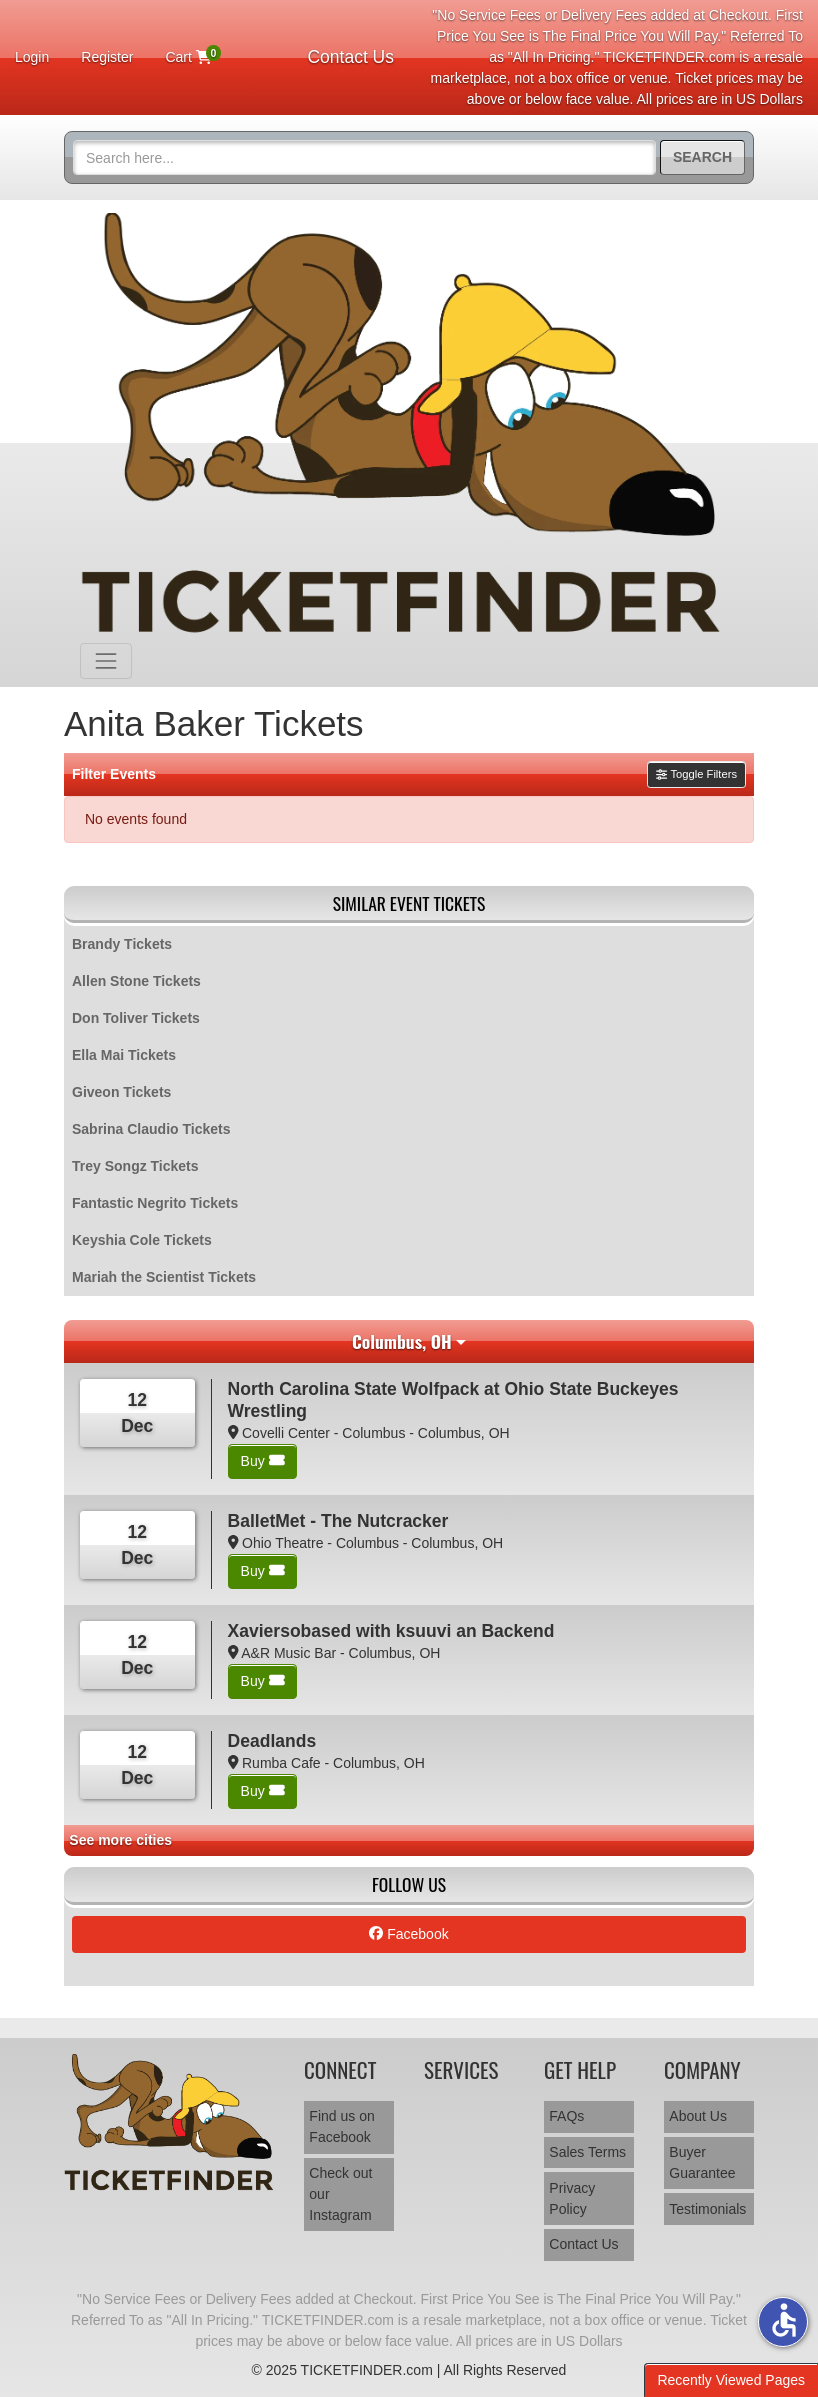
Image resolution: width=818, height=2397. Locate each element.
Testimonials (707, 2209)
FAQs (566, 2116)
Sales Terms (587, 2152)
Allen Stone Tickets (136, 981)
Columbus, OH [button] (402, 1341)
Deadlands (272, 1741)
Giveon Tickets (121, 1092)
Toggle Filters (696, 774)
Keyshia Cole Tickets (142, 1240)
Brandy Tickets (122, 944)
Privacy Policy (572, 2198)
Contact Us (350, 57)
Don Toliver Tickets (136, 1018)
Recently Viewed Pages (731, 2380)
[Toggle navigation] (106, 661)
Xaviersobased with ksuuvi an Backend (391, 1631)
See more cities (120, 1840)
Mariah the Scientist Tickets (164, 1277)
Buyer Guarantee (702, 2162)
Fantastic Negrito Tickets (155, 1203)
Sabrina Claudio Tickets (151, 1129)
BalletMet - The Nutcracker (338, 1521)
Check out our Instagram (340, 2194)
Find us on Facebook (341, 2126)
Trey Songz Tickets (135, 1166)
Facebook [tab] (408, 1934)
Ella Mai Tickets (124, 1055)
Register (107, 57)
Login (32, 57)
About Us (698, 2116)
